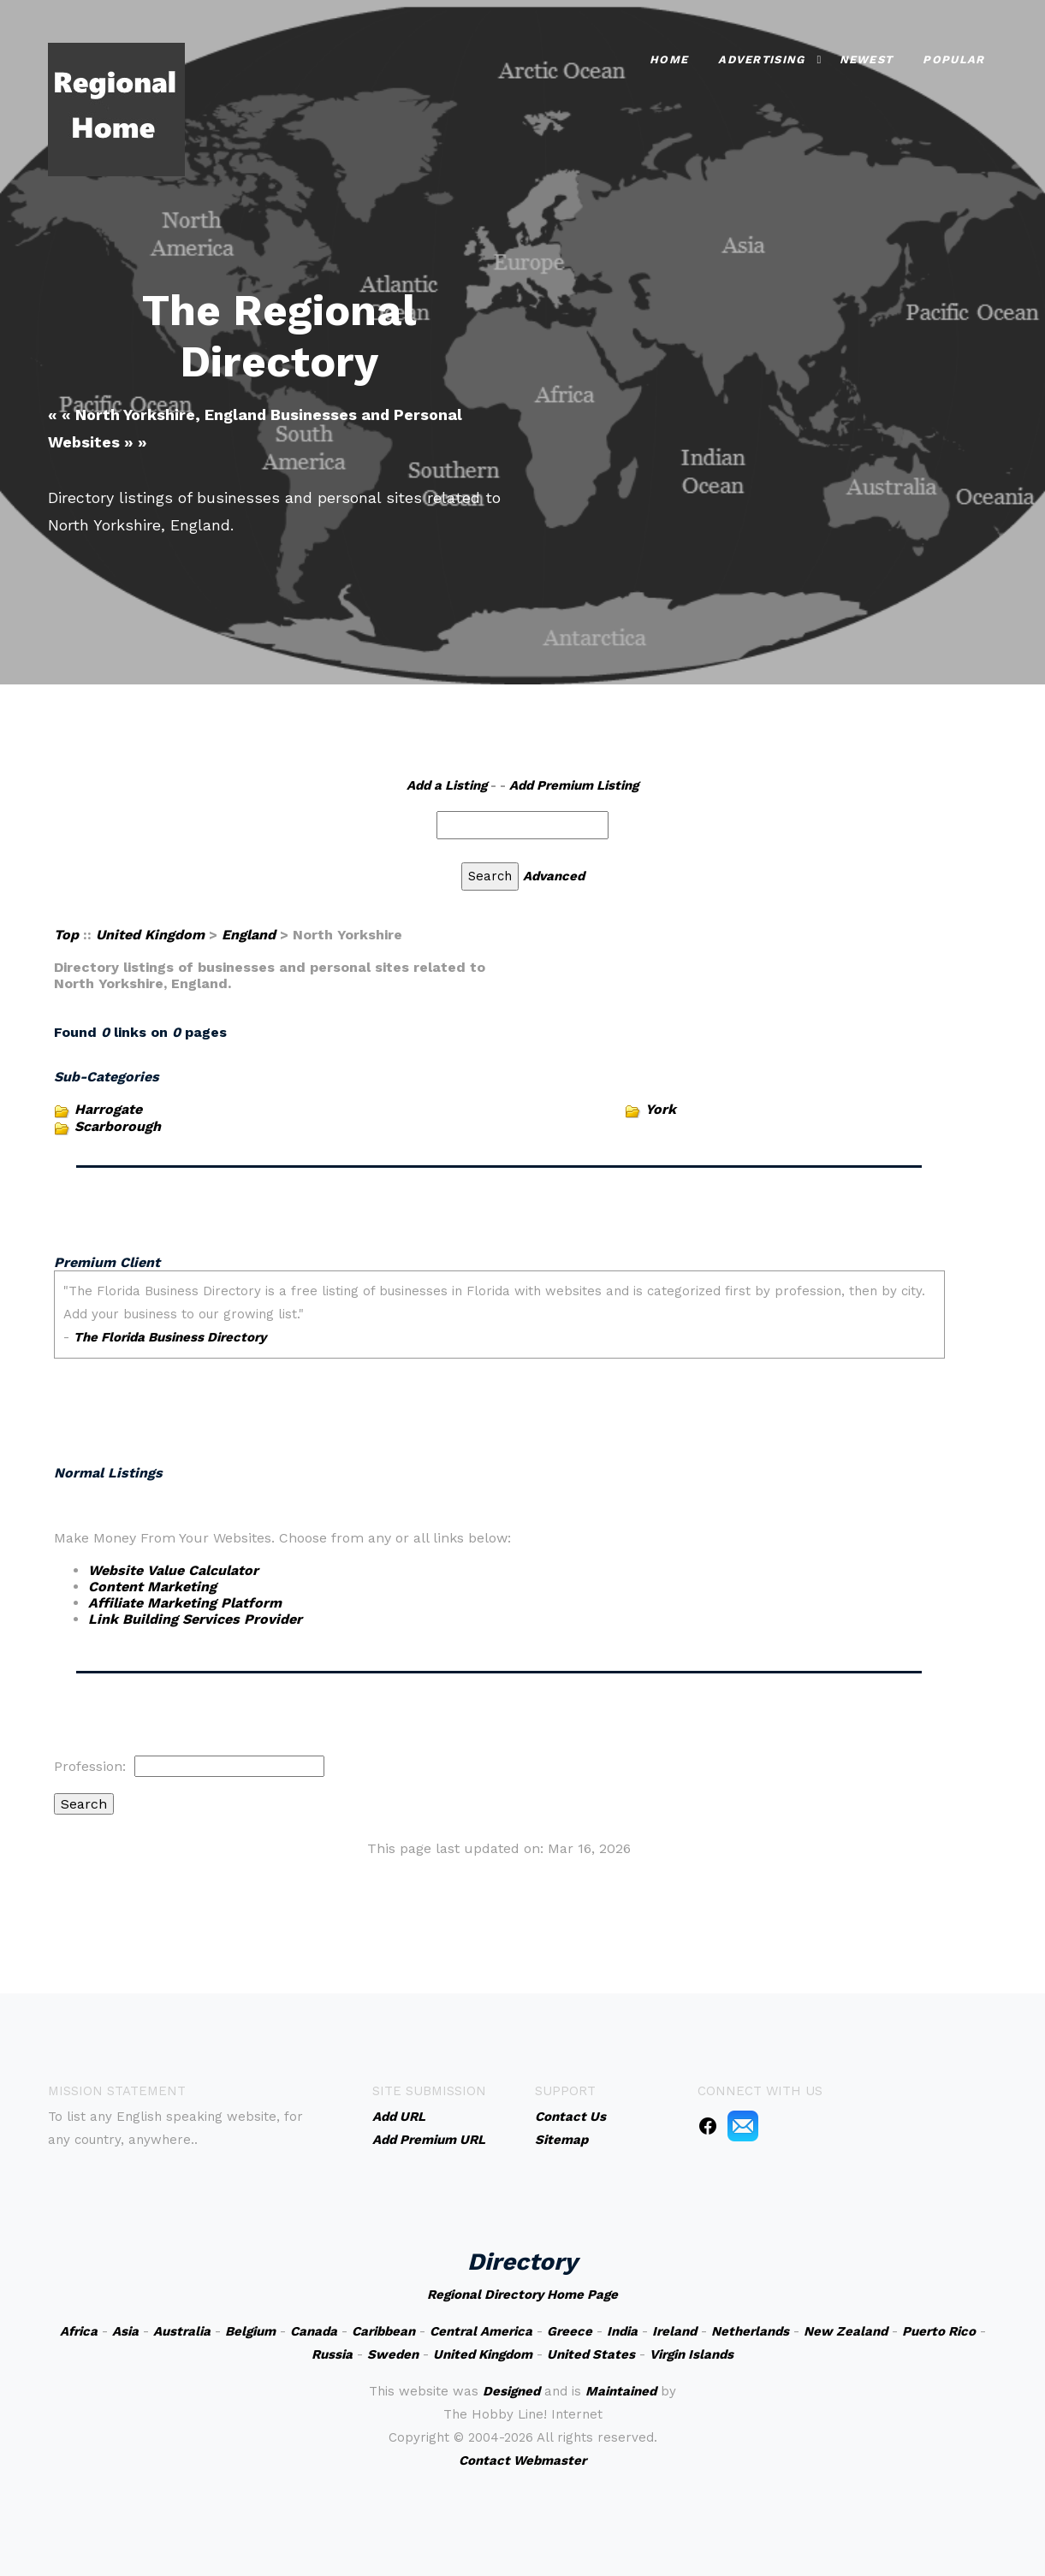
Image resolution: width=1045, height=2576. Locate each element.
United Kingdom (150, 935)
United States (591, 2354)
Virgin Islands (691, 2354)
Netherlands (750, 2331)
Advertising (761, 58)
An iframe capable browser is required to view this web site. (499, 1345)
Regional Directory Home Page (522, 2294)
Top (66, 935)
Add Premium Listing (573, 785)
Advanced (554, 876)
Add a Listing (447, 785)
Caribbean (383, 2331)
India (622, 2331)
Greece (569, 2331)
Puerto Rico (939, 2331)
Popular (953, 58)
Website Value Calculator (173, 1570)
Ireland (674, 2331)
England (249, 935)
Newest (867, 58)
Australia (182, 2331)
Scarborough (117, 1126)
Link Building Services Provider (195, 1619)
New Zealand (846, 2331)
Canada (313, 2331)
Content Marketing (152, 1586)
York (660, 1109)
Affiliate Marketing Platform (185, 1603)
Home (669, 58)
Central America (481, 2331)
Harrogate (108, 1109)
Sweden (393, 2354)
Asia (125, 2331)
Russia (332, 2354)
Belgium (250, 2331)
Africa (79, 2331)
